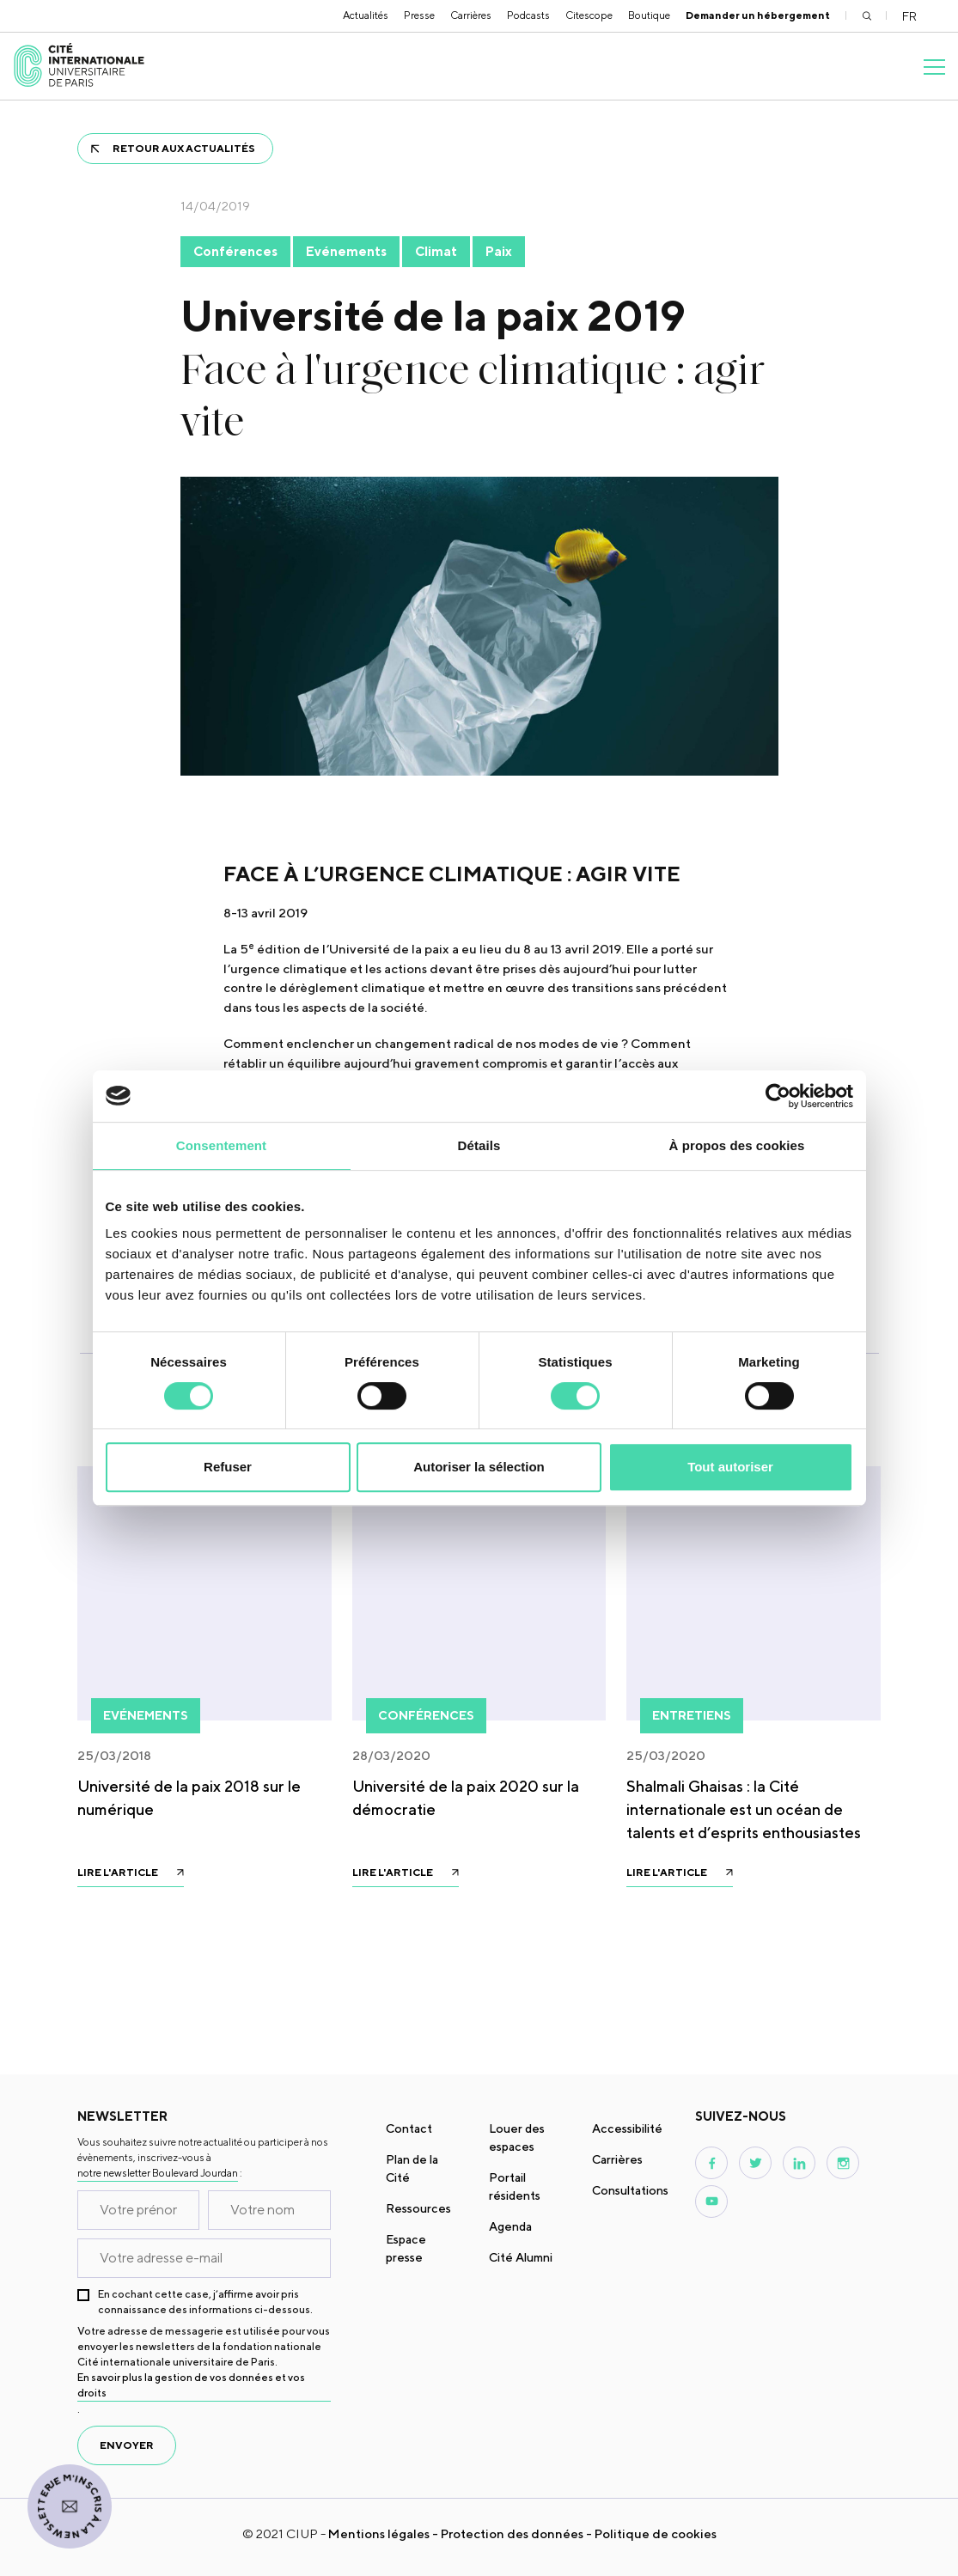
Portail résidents (514, 2186)
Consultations (630, 2190)
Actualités (365, 15)
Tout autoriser (730, 1466)
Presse (419, 15)
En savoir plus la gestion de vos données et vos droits (191, 2385)
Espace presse (406, 2248)
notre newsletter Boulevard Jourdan (157, 2172)
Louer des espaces (517, 2137)
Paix (498, 251)
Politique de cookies (656, 2533)
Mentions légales (379, 2533)
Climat (436, 251)
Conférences (235, 251)
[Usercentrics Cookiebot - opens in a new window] (778, 1096)
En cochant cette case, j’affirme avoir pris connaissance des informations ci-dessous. (205, 2301)
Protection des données (512, 2533)
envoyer (127, 2445)
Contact (409, 2128)
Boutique (649, 15)
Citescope (589, 15)
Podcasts (528, 15)
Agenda (510, 2226)
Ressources (418, 2208)
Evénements (346, 251)
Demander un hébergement (758, 15)
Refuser (228, 1466)
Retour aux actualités (184, 148)
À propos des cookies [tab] (737, 1145)
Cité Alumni (520, 2257)
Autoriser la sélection (479, 1466)
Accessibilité (627, 2128)
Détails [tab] (479, 1145)
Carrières (470, 15)
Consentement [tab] (221, 1145)
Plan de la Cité (412, 2168)
